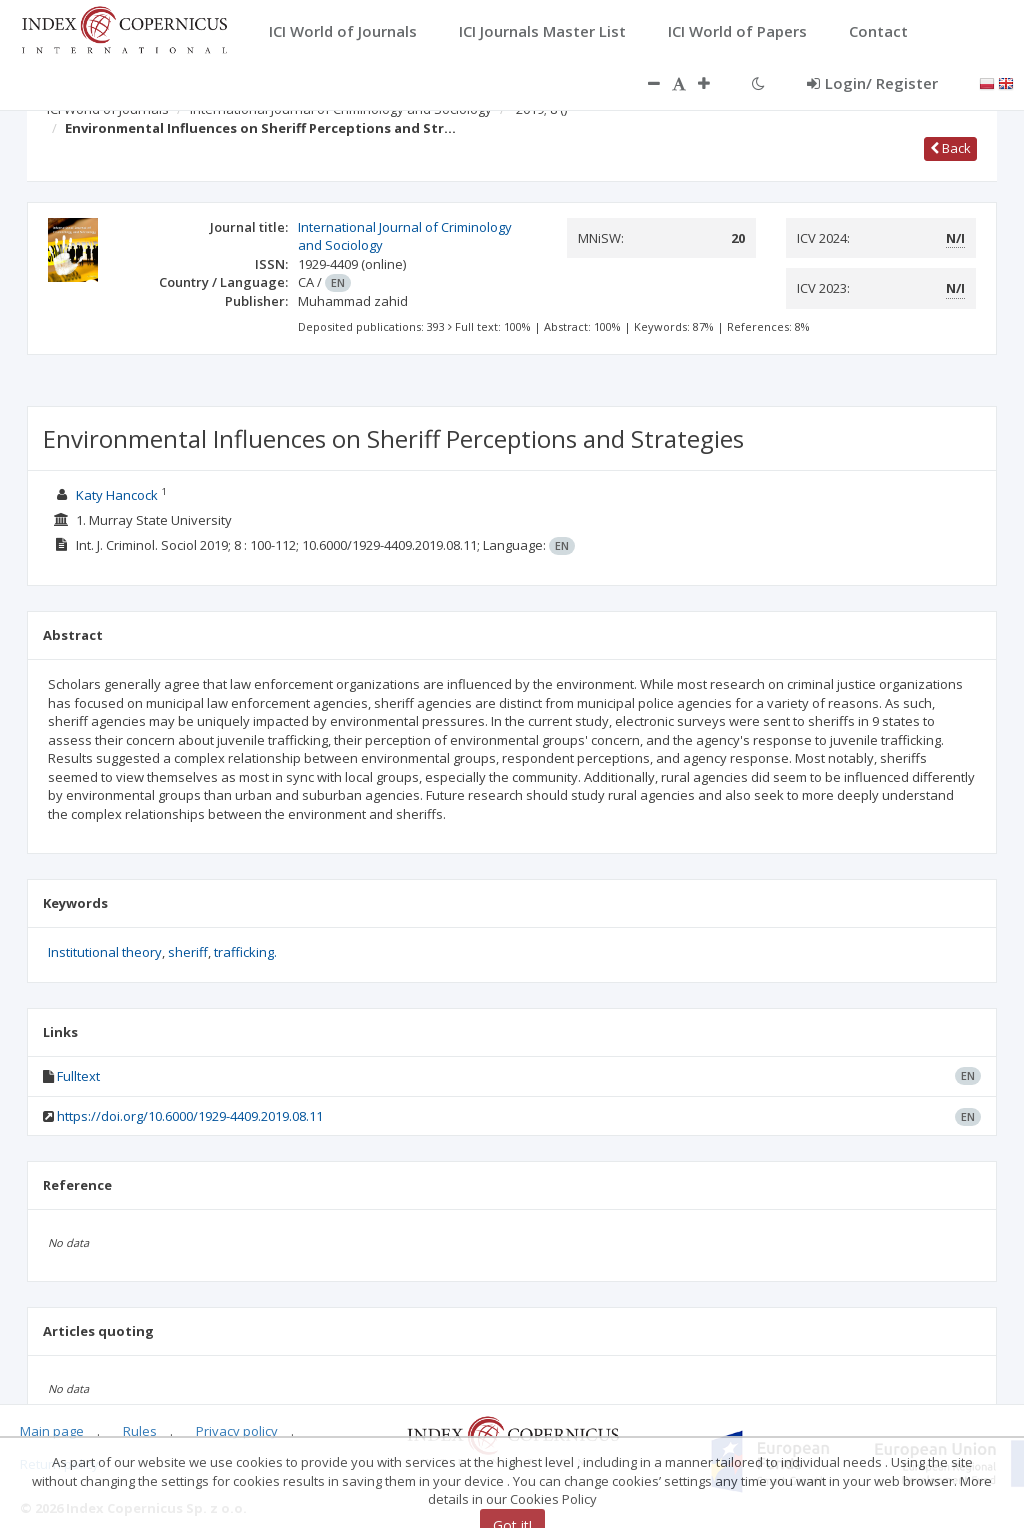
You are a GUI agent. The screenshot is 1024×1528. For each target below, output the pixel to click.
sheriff (188, 952)
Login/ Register (872, 83)
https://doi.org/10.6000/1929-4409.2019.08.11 (190, 1116)
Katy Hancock (117, 495)
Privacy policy (237, 1431)
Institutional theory (105, 952)
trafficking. (245, 952)
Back (950, 148)
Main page (52, 1431)
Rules (140, 1431)
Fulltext (78, 1076)
